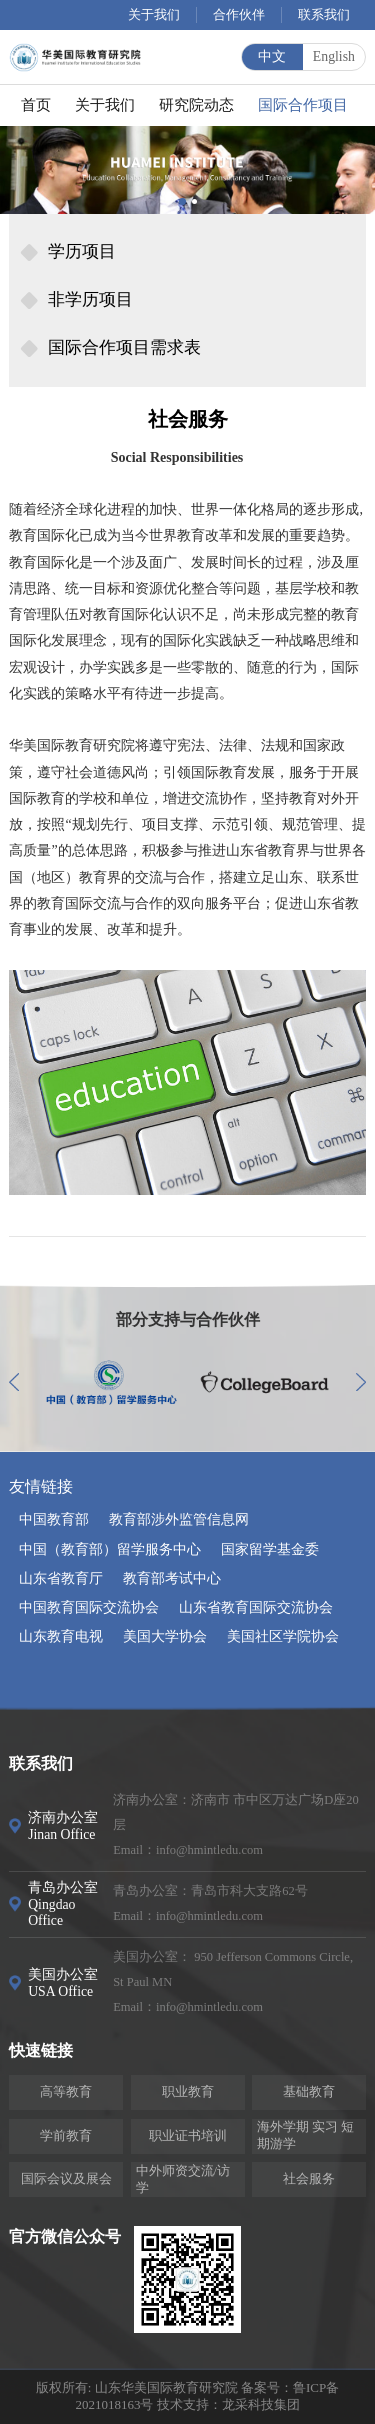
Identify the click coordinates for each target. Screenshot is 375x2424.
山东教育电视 (61, 1636)
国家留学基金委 (270, 1549)
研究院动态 (196, 105)
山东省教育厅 (61, 1578)
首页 (36, 105)
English (334, 56)
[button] (182, 201)
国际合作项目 (303, 105)
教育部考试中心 (172, 1578)
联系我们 (324, 14)
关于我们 (154, 14)
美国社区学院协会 (283, 1636)
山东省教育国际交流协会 (256, 1607)
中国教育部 (54, 1519)
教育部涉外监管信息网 (179, 1519)
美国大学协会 (165, 1636)
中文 (272, 56)
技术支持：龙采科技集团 (228, 2404)
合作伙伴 (239, 14)
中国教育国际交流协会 (89, 1607)
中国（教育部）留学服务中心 (110, 1549)
